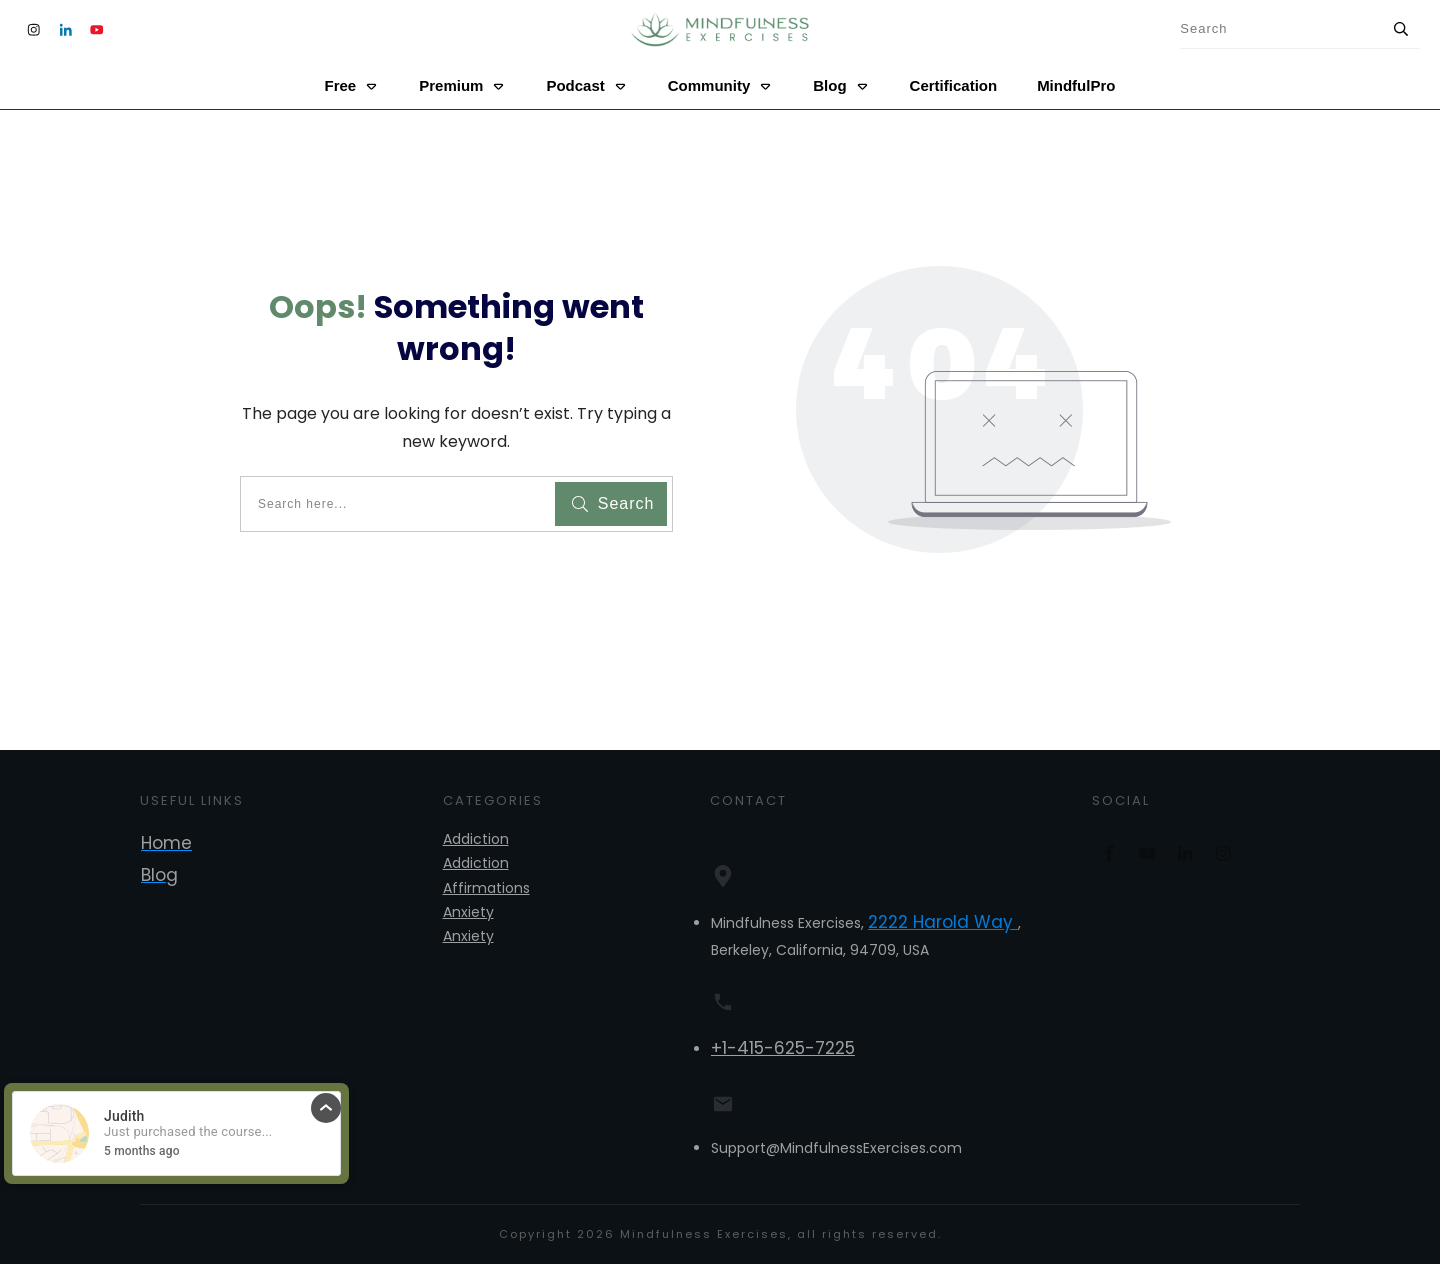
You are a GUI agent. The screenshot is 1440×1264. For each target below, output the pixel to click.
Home (166, 843)
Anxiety (468, 912)
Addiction (476, 839)
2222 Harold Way (943, 922)
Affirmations (486, 888)
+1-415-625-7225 (783, 1048)
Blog (159, 875)
